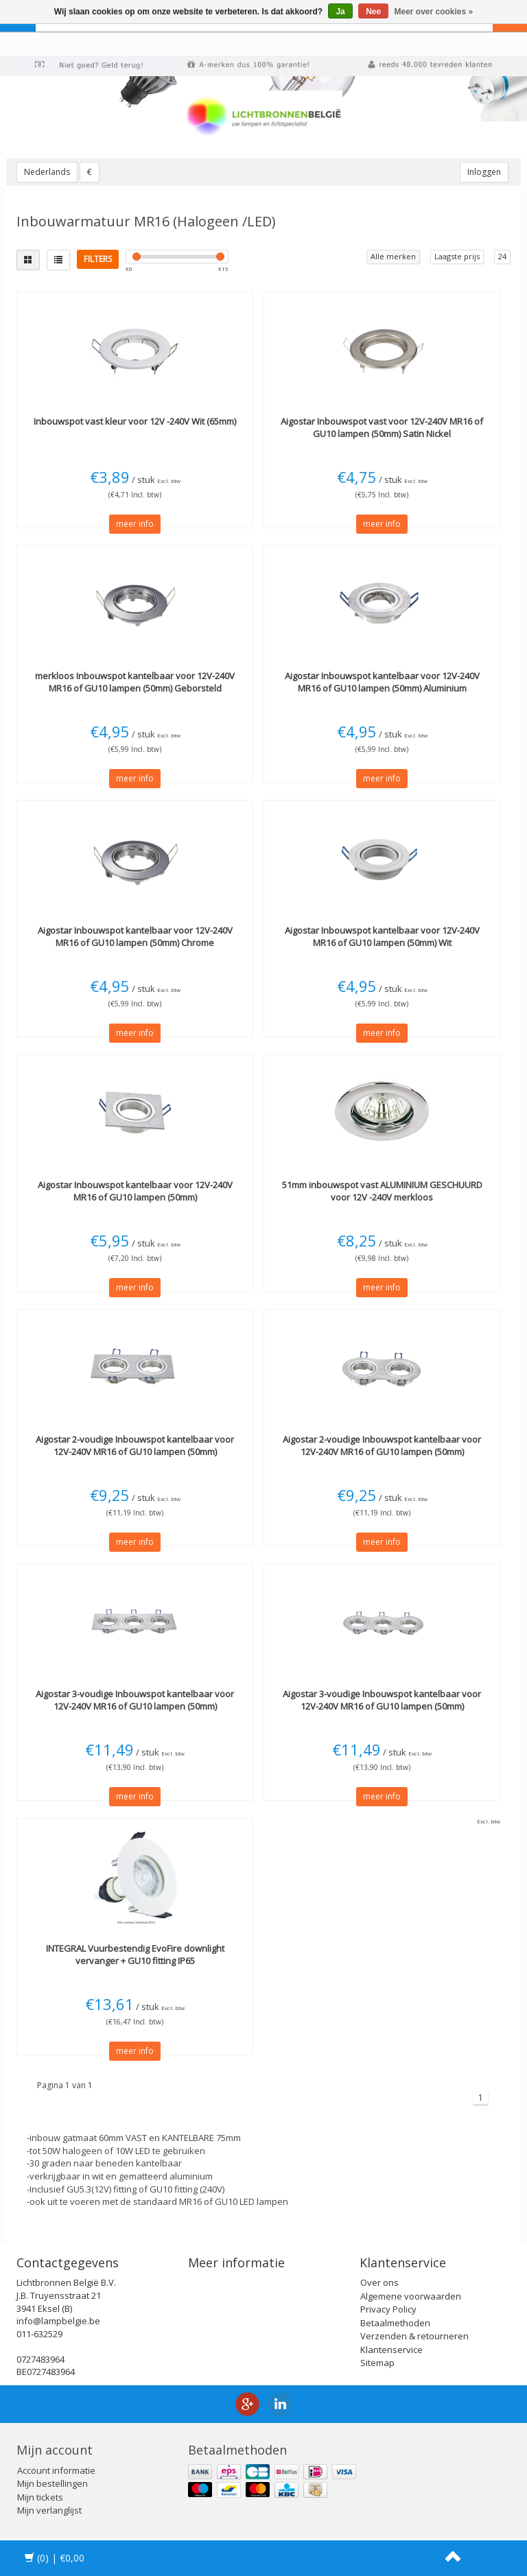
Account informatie (56, 2470)
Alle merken (393, 256)
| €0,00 (54, 2557)
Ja (340, 11)
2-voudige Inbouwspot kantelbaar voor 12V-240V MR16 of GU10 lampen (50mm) (135, 1445)
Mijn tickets (40, 2497)
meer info (135, 524)
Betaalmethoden (395, 2323)
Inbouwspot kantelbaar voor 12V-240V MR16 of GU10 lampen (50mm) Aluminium (382, 682)
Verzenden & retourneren (414, 2336)
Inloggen (484, 172)
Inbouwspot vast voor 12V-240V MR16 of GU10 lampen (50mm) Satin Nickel (382, 427)
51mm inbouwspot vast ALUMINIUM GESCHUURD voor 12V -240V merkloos (382, 1191)
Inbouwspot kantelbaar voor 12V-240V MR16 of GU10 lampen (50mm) (135, 1191)
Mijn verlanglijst (49, 2510)
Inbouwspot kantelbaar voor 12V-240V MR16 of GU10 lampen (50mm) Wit (382, 936)
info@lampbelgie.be (58, 2321)
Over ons (379, 2282)
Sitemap (377, 2362)
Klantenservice (391, 2349)
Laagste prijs (457, 256)
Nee (373, 11)
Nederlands (47, 172)
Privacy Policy (388, 2309)
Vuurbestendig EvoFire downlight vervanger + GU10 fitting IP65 (135, 1954)
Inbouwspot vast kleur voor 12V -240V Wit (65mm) (135, 421)
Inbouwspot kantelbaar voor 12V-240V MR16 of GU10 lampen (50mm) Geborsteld (135, 682)
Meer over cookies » (434, 11)
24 (502, 256)
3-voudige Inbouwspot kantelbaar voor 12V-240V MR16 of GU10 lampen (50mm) (135, 1700)
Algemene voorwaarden (410, 2296)
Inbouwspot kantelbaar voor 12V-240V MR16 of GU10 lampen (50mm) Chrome (135, 936)
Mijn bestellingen (52, 2483)
